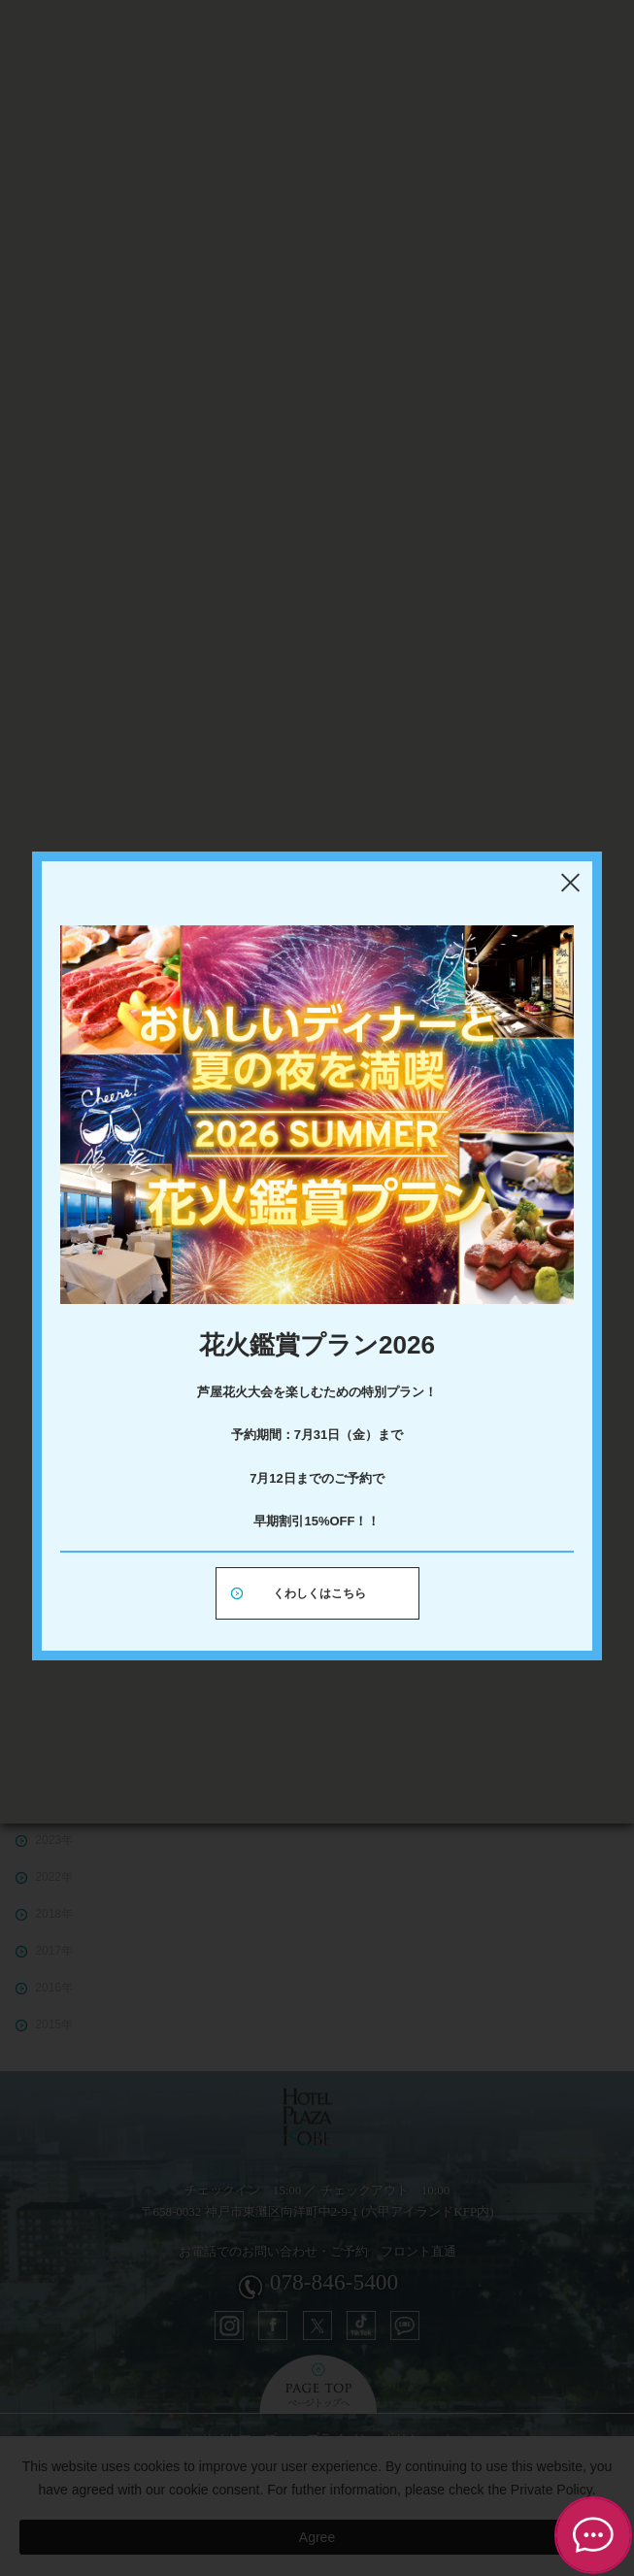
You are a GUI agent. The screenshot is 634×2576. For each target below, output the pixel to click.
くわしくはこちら (319, 1593)
